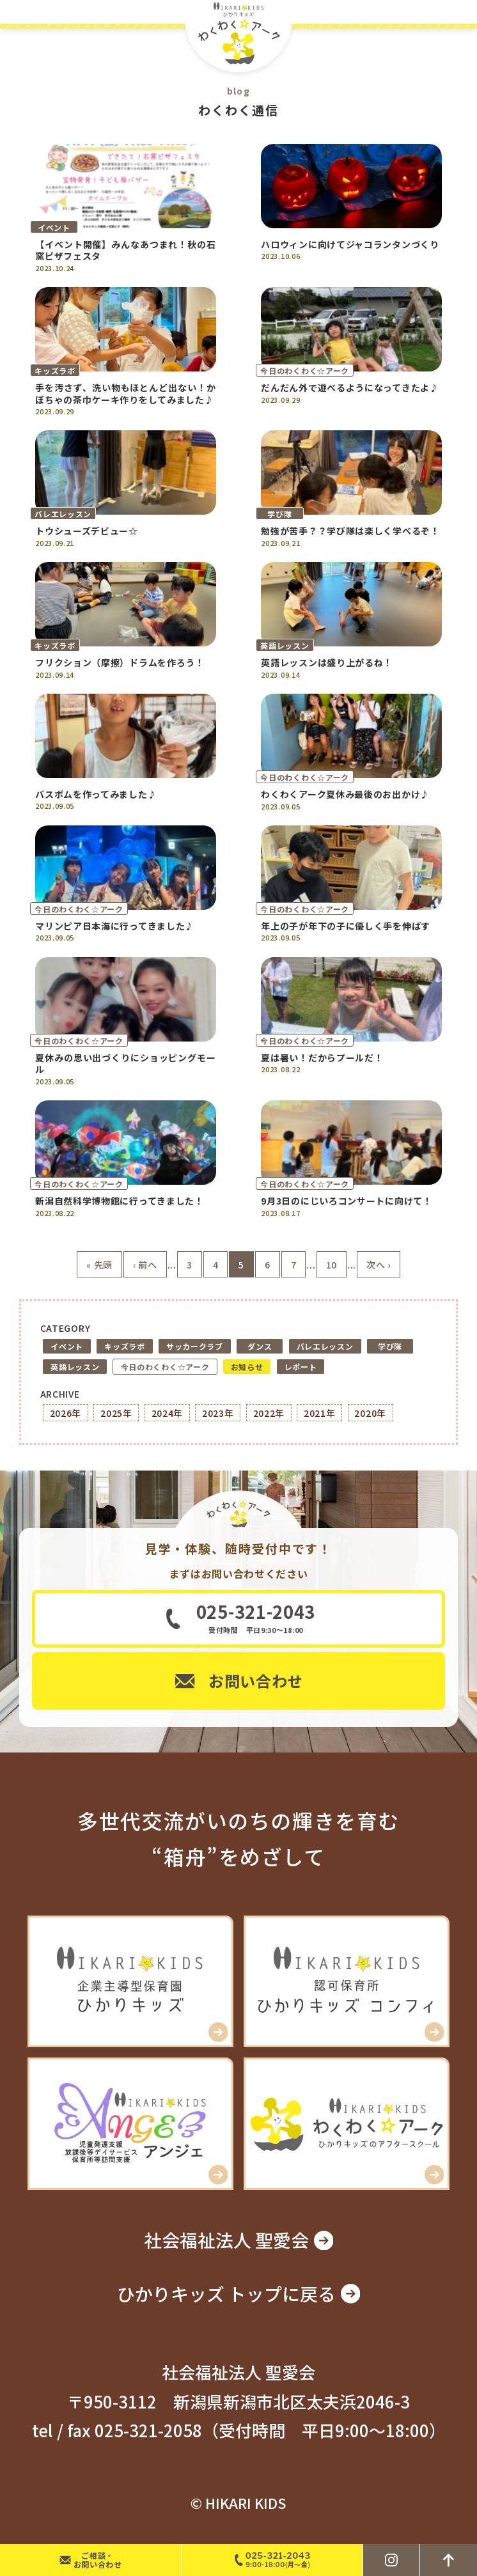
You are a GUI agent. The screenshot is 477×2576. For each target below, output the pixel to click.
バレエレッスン (325, 1346)
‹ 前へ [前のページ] (145, 1264)
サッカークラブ (194, 1346)
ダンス (259, 1346)
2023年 (218, 1413)
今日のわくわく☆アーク (165, 1366)
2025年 (116, 1413)
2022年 (269, 1413)
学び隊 (390, 1346)
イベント (67, 1346)
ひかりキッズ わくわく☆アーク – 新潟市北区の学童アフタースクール (238, 36)
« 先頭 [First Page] (99, 1264)
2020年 (370, 1413)
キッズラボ (124, 1346)
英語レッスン (75, 1366)
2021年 (320, 1413)
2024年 (168, 1413)
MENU (462, 12)
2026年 (66, 1413)
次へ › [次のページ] (378, 1264)
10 (331, 1264)
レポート (301, 1366)
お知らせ (247, 1366)
